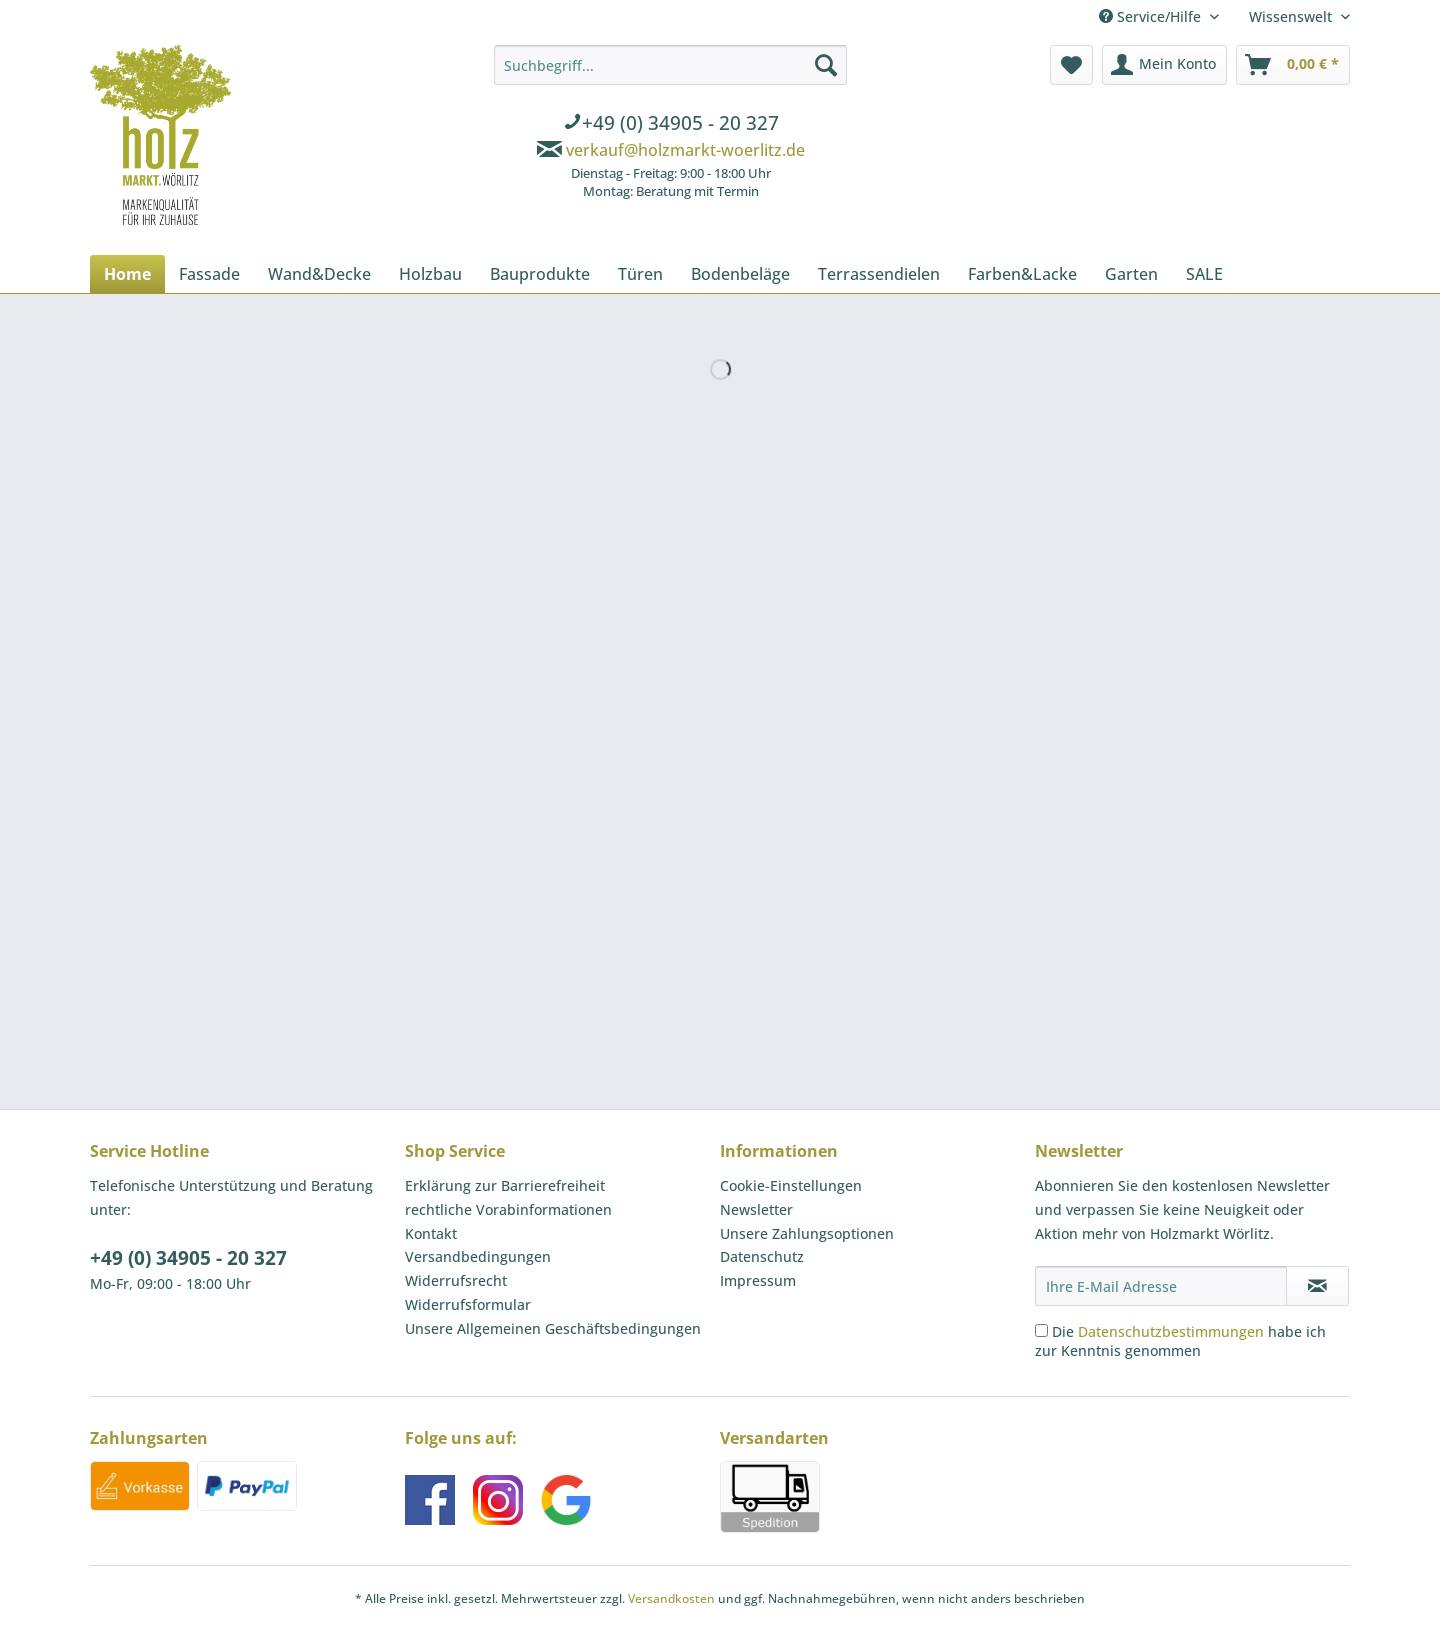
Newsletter (756, 1209)
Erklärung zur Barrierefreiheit (505, 1185)
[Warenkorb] (1293, 65)
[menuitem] (670, 125)
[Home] (127, 274)
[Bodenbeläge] (740, 274)
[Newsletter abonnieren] (1317, 1286)
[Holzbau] (430, 274)
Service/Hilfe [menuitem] (1152, 16)
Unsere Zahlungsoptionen (807, 1233)
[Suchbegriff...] (670, 65)
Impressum (758, 1280)
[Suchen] (826, 65)
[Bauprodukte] (540, 274)
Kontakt (431, 1233)
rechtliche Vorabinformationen (508, 1209)
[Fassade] (209, 274)
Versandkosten (671, 1598)
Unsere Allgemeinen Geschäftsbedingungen (553, 1328)
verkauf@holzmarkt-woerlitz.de (685, 150)
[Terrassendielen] (879, 274)
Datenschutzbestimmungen (1171, 1331)
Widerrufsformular (468, 1304)
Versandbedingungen (478, 1256)
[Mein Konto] (1164, 65)
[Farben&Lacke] (1022, 274)
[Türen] (640, 274)
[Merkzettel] (1071, 65)
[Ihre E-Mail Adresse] (1161, 1286)
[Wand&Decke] (319, 274)
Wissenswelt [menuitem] (1292, 16)
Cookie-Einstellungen (791, 1185)
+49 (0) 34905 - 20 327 (188, 1258)
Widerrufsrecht (456, 1280)
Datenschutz (762, 1256)
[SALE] (1204, 274)
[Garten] (1131, 274)
